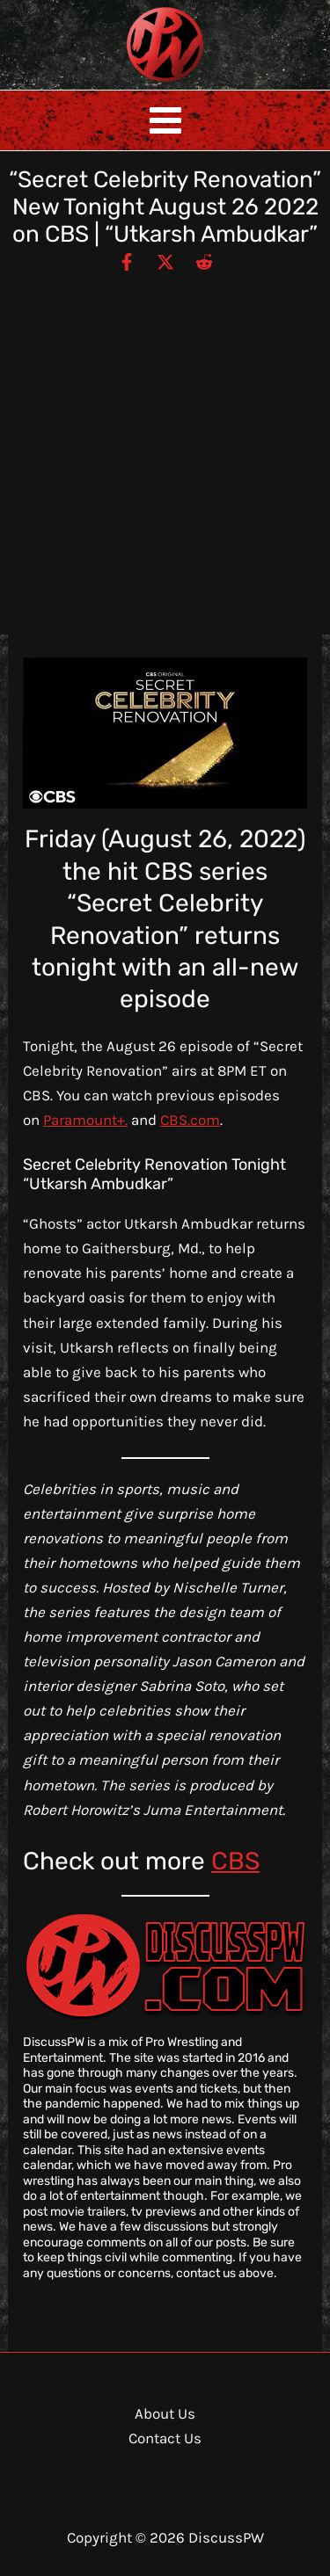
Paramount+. (85, 1119)
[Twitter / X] (165, 261)
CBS (235, 1861)
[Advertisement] (165, 446)
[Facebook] (127, 261)
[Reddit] (204, 261)
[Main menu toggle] (165, 120)
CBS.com (190, 1119)
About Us (165, 2413)
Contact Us (165, 2438)
